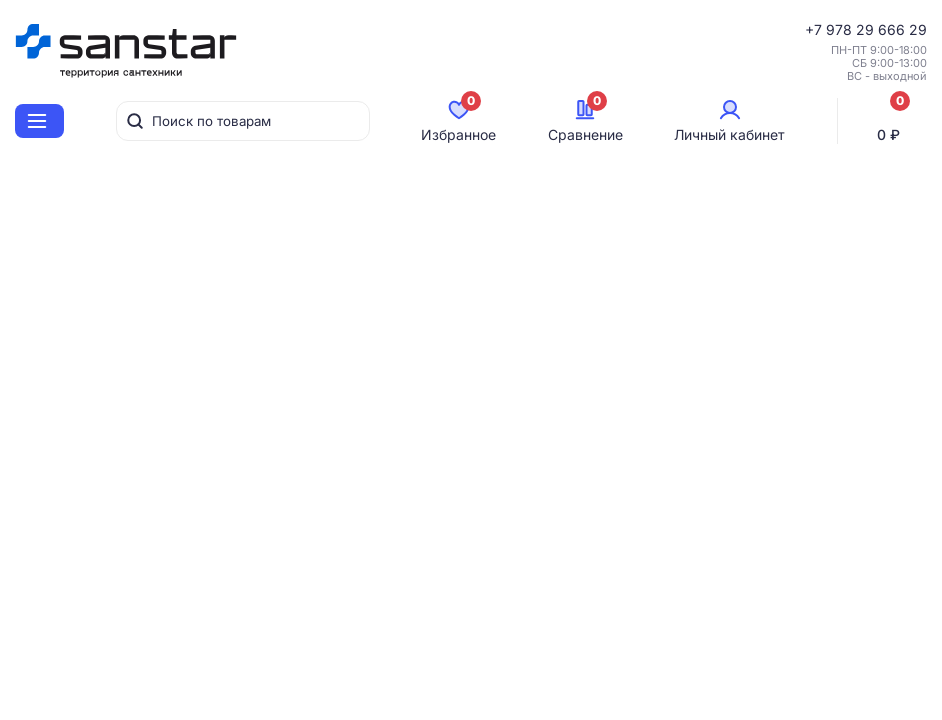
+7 (815, 29)
